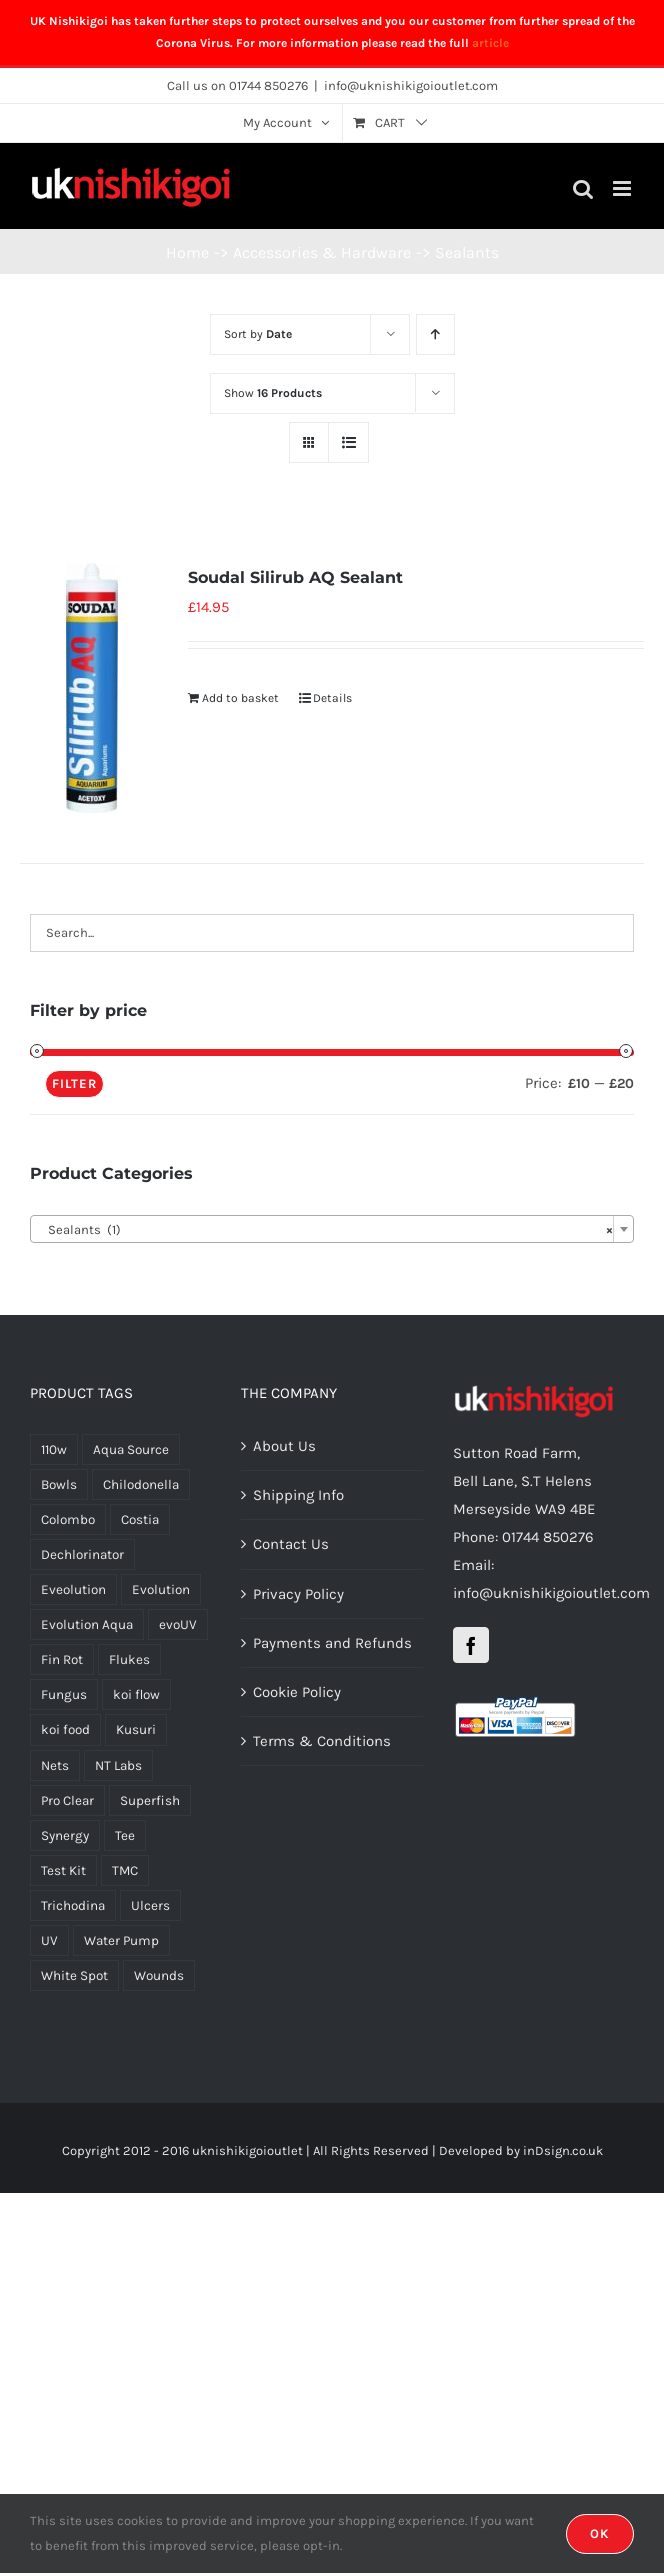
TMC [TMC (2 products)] (125, 1870)
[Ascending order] (435, 334)
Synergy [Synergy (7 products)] (65, 1835)
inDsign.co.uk (563, 2150)
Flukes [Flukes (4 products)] (129, 1659)
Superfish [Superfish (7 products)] (150, 1800)
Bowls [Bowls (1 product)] (59, 1484)
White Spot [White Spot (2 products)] (74, 1975)
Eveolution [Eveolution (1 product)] (73, 1589)
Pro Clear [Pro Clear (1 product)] (67, 1800)
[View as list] (348, 442)
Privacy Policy (298, 1594)
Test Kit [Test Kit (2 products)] (63, 1870)
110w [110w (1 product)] (54, 1449)
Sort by (258, 334)
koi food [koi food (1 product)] (65, 1729)
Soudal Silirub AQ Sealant (295, 577)
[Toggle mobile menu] (623, 188)
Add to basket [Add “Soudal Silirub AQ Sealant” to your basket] (240, 698)
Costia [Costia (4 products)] (140, 1519)
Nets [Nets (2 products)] (55, 1765)
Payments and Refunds (332, 1643)
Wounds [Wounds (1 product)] (159, 1975)
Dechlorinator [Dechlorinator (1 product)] (82, 1554)
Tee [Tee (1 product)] (125, 1835)
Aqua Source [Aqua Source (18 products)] (131, 1449)
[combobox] (332, 1229)
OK (600, 2533)
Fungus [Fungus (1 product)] (64, 1694)
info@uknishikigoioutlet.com (411, 85)
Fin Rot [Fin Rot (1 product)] (62, 1659)
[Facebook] (471, 1645)
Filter (74, 1083)
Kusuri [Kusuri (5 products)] (136, 1729)
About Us (284, 1446)
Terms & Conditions (322, 1741)
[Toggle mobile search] (583, 188)
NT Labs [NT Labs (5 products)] (118, 1765)
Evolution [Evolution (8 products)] (161, 1589)
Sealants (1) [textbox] (326, 1230)
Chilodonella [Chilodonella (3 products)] (141, 1484)
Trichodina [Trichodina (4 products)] (73, 1905)
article (490, 43)
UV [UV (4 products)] (49, 1940)
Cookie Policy (297, 1692)
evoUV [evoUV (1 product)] (178, 1624)
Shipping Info (298, 1495)
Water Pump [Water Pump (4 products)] (121, 1940)
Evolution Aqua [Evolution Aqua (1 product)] (87, 1624)
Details (332, 698)
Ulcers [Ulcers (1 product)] (150, 1905)
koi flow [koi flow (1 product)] (136, 1694)
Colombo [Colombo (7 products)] (68, 1519)
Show (273, 393)
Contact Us (291, 1544)
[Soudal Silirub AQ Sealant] (92, 688)
